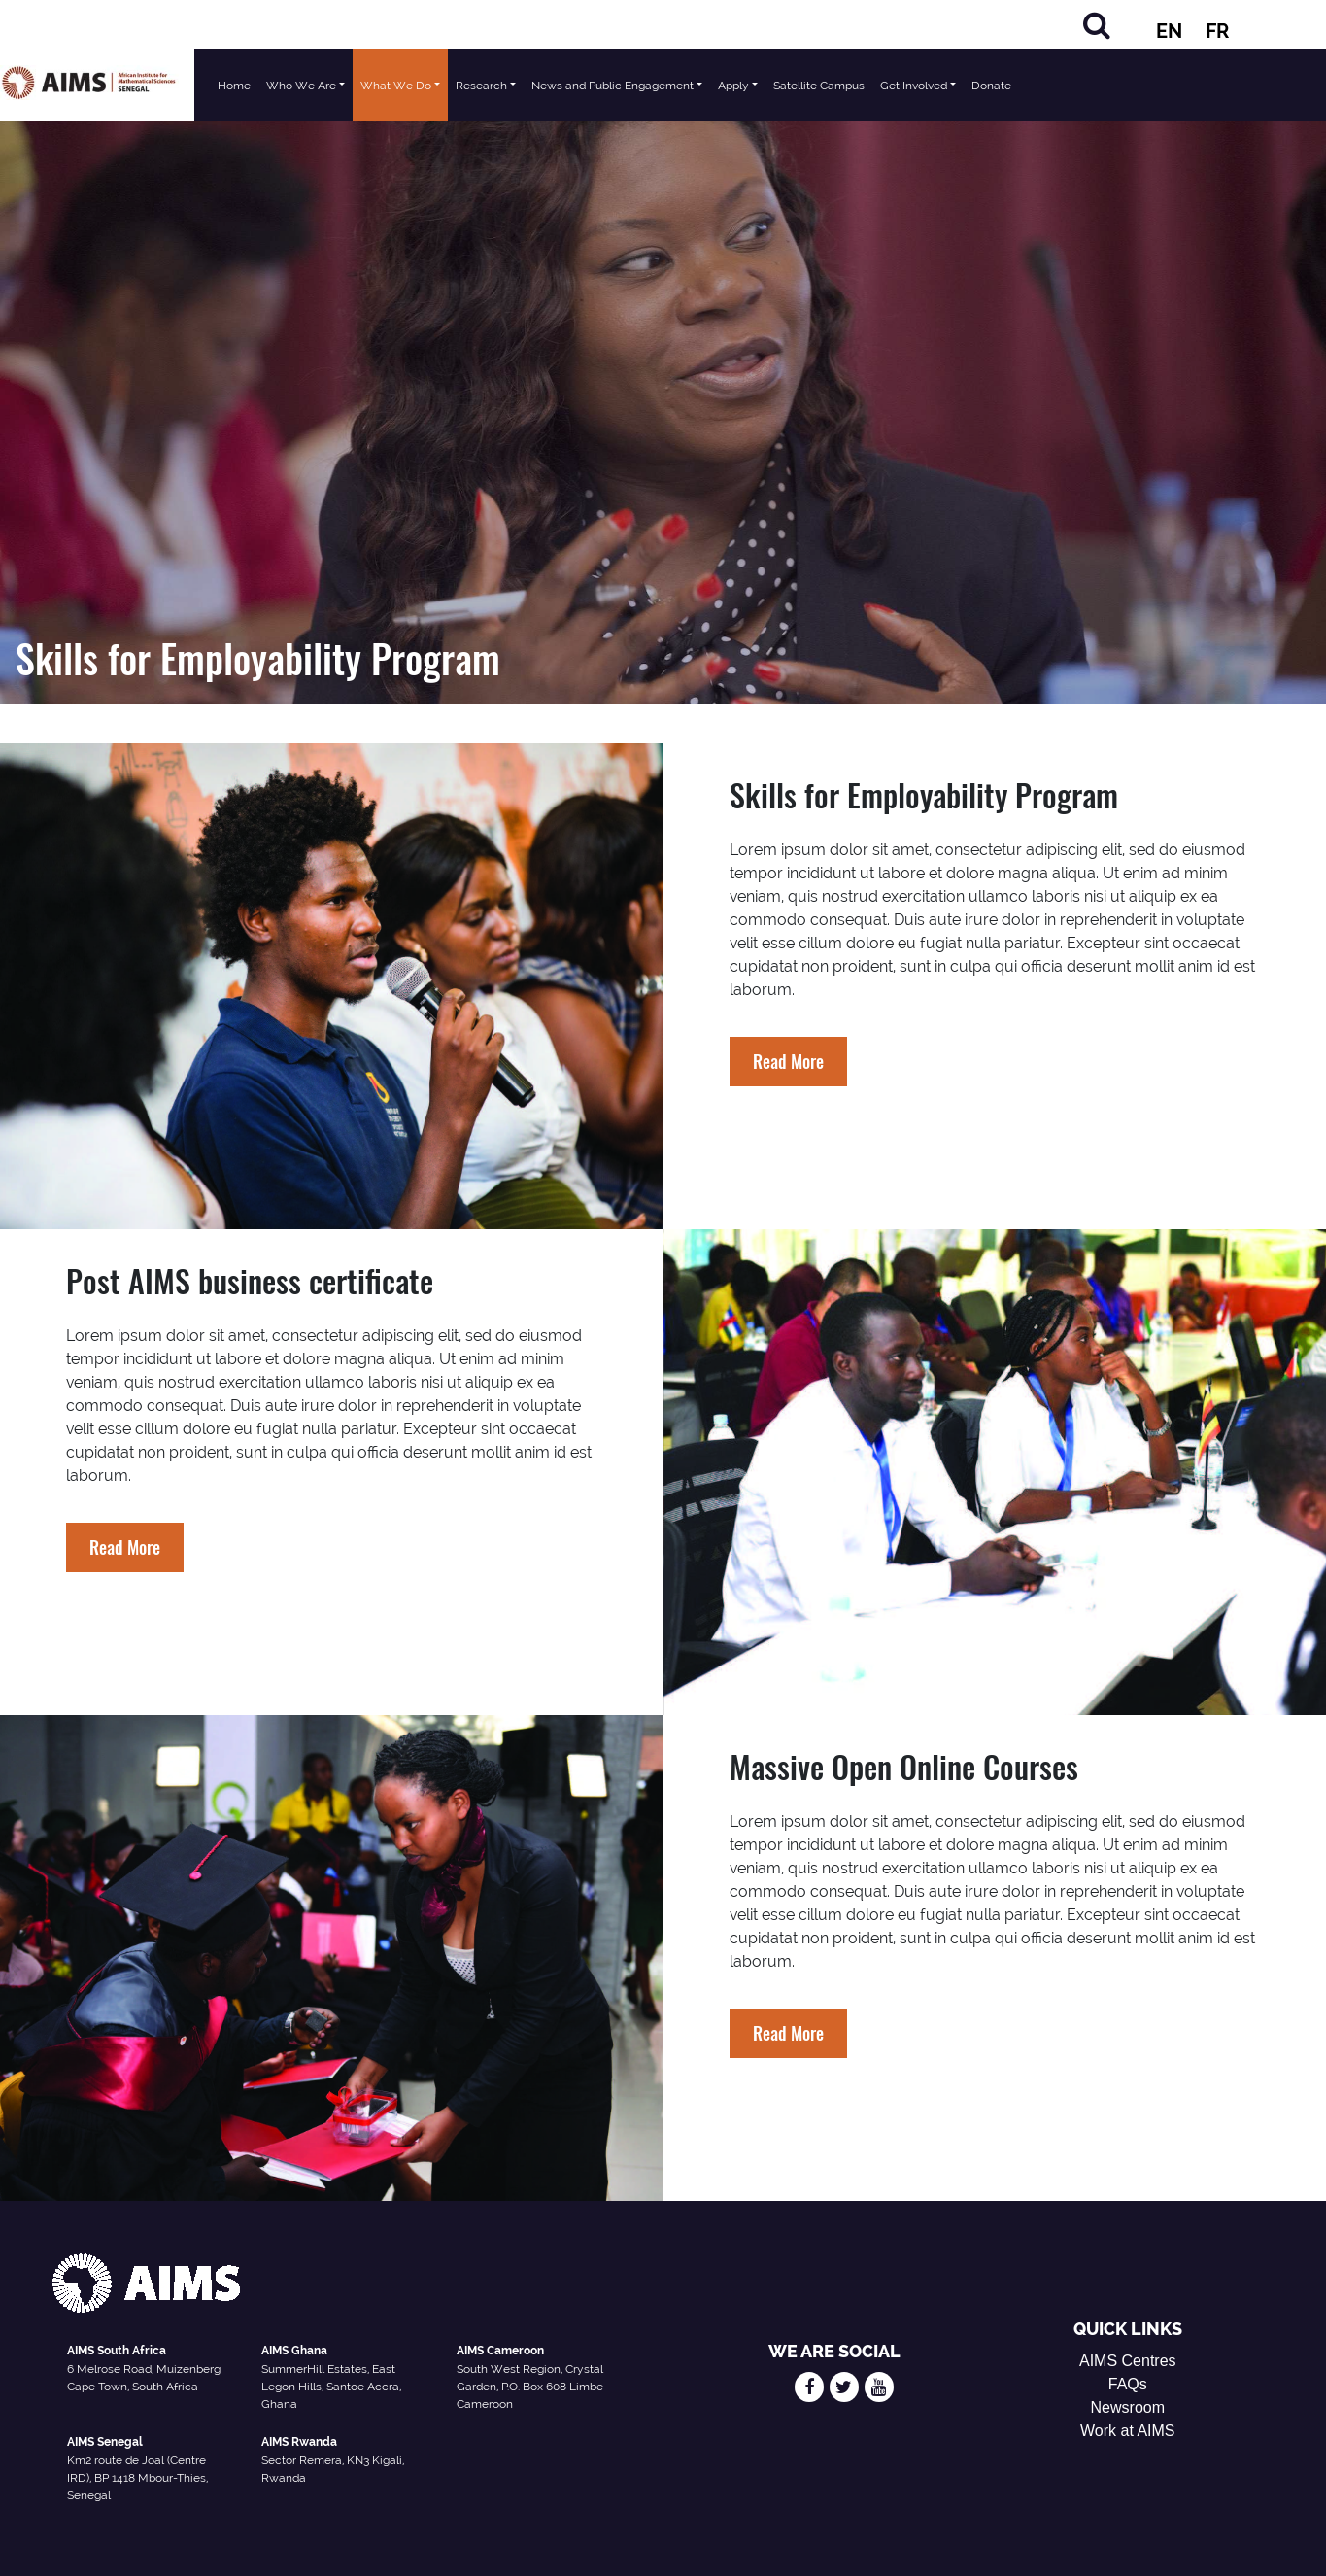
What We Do (395, 85)
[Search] (1096, 25)
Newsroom (1128, 2407)
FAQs (1127, 2384)
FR (1217, 31)
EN (1169, 31)
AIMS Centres (1127, 2361)
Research (481, 85)
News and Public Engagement (612, 85)
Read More (788, 1061)
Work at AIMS (1127, 2430)
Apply (733, 85)
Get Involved (913, 85)
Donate (991, 85)
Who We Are (301, 85)
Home (234, 85)
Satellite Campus (819, 85)
